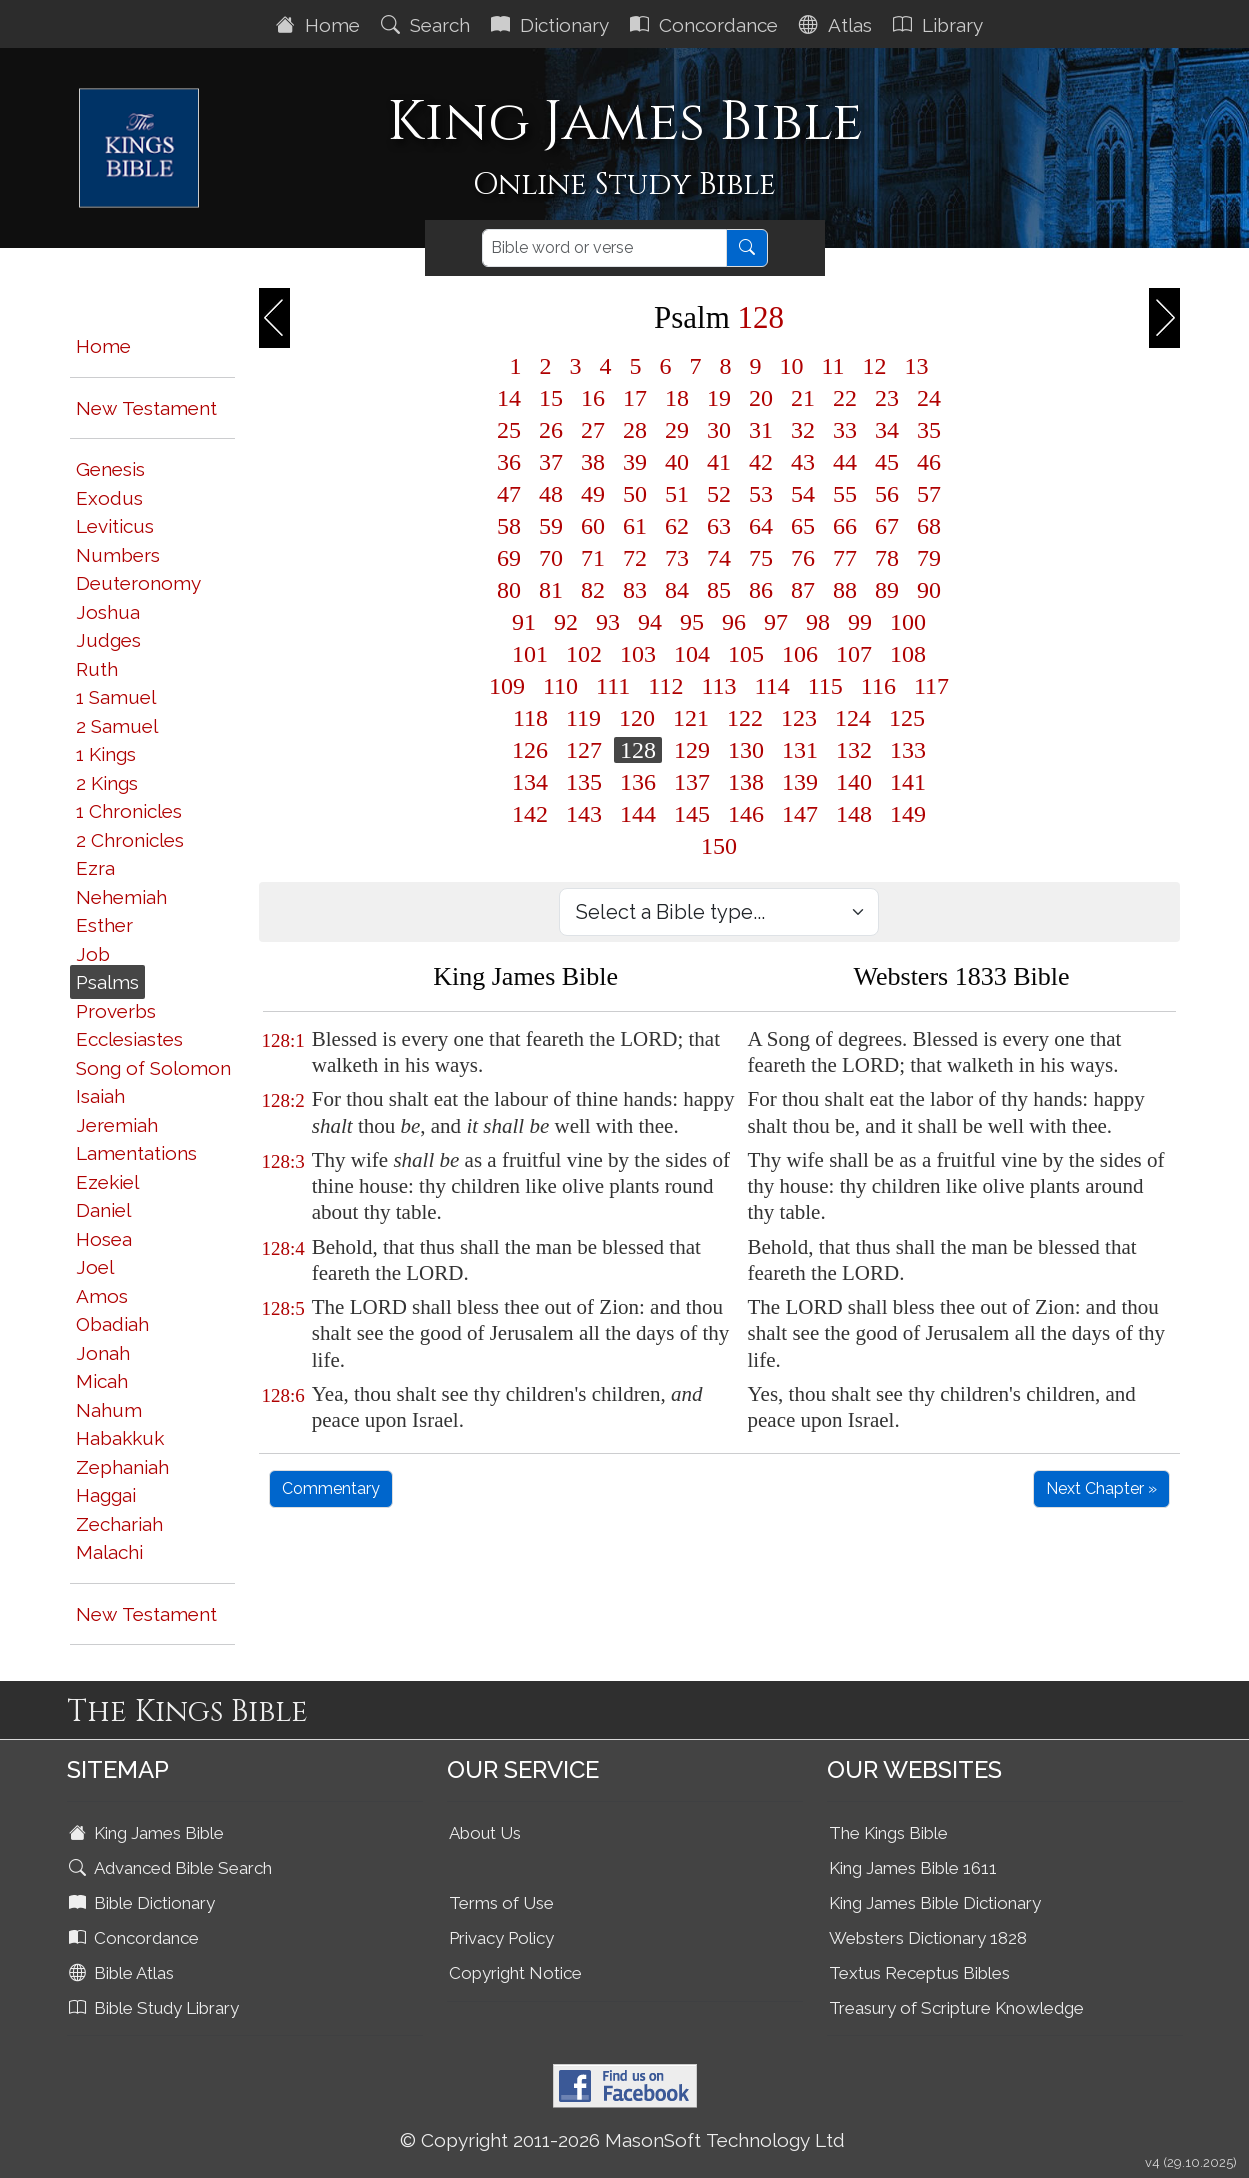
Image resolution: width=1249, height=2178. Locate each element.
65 (803, 526)
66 (845, 526)
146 (746, 814)
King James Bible (148, 1833)
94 (650, 622)
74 (719, 558)
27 (593, 430)
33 (845, 430)
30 (719, 430)
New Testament (146, 408)
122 (745, 718)
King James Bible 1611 (913, 1868)
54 (803, 494)
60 (593, 526)
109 (507, 686)
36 (509, 462)
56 (887, 494)
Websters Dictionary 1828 (928, 1938)
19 (719, 398)
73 (677, 558)
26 (551, 430)
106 (800, 654)
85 (719, 590)
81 (551, 590)
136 (638, 782)
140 (854, 782)
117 (931, 686)
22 (845, 398)
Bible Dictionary (144, 1903)
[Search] (604, 248)
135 (584, 782)
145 (692, 814)
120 (637, 718)
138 (746, 782)
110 (560, 686)
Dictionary (552, 25)
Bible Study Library (156, 2008)
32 (803, 430)
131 (800, 750)
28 (635, 430)
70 (551, 558)
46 (929, 462)
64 (761, 526)
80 (509, 590)
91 (524, 622)
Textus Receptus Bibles (919, 1973)
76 (803, 558)
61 (635, 526)
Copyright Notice (515, 1973)
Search (428, 25)
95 (692, 622)
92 (566, 622)
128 (638, 750)
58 (509, 526)
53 (761, 494)
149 (908, 814)
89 (887, 590)
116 (878, 686)
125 (907, 718)
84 (677, 590)
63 (719, 526)
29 (677, 430)
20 (761, 398)
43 (803, 462)
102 (584, 654)
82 (593, 590)
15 (551, 398)
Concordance (706, 25)
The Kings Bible (888, 1833)
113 (718, 686)
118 (530, 718)
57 (929, 494)
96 (734, 622)
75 (761, 558)
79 (929, 558)
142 (530, 814)
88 (845, 590)
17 (635, 398)
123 (799, 718)
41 (719, 462)
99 (860, 622)
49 (593, 494)
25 (509, 430)
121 (691, 718)
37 (551, 462)
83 (635, 590)
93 (608, 622)
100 (908, 622)
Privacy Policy (501, 1938)
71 (593, 558)
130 (746, 750)
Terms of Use (501, 1903)
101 (530, 654)
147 (800, 814)
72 (635, 558)
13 (917, 366)
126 (530, 750)
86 (761, 590)
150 (719, 846)
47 (509, 494)
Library (940, 25)
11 (832, 366)
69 (509, 558)
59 (551, 526)
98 (818, 622)
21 (803, 398)
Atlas (838, 25)
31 (761, 430)
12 (875, 366)
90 (929, 590)
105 (746, 654)
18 (677, 398)
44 (845, 462)
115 (825, 686)
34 (887, 430)
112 (665, 686)
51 (677, 494)
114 (772, 686)
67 (887, 526)
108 (908, 654)
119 (583, 718)
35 (929, 430)
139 (800, 782)
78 (887, 558)
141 (908, 782)
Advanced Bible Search (172, 1868)
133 (908, 750)
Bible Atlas (123, 1973)
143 (584, 814)
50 (635, 494)
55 (845, 494)
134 (530, 782)
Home (320, 25)
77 (845, 558)
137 (692, 782)
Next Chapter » (1101, 1488)
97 (776, 622)
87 (803, 590)
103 (638, 654)
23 (887, 398)
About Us (485, 1833)
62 (677, 526)
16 (593, 398)
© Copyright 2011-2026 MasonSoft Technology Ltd (622, 2140)
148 (854, 814)
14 (509, 398)
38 (593, 462)
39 (635, 462)
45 (887, 462)
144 (638, 814)
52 (719, 494)
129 (692, 750)
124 (853, 718)
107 (854, 654)
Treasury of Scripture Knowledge (956, 2008)
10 (791, 366)
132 (854, 750)
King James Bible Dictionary (935, 1903)
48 (551, 494)
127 (584, 750)
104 (692, 654)
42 (761, 462)
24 (929, 398)
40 (677, 462)
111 (613, 686)
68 (929, 526)
